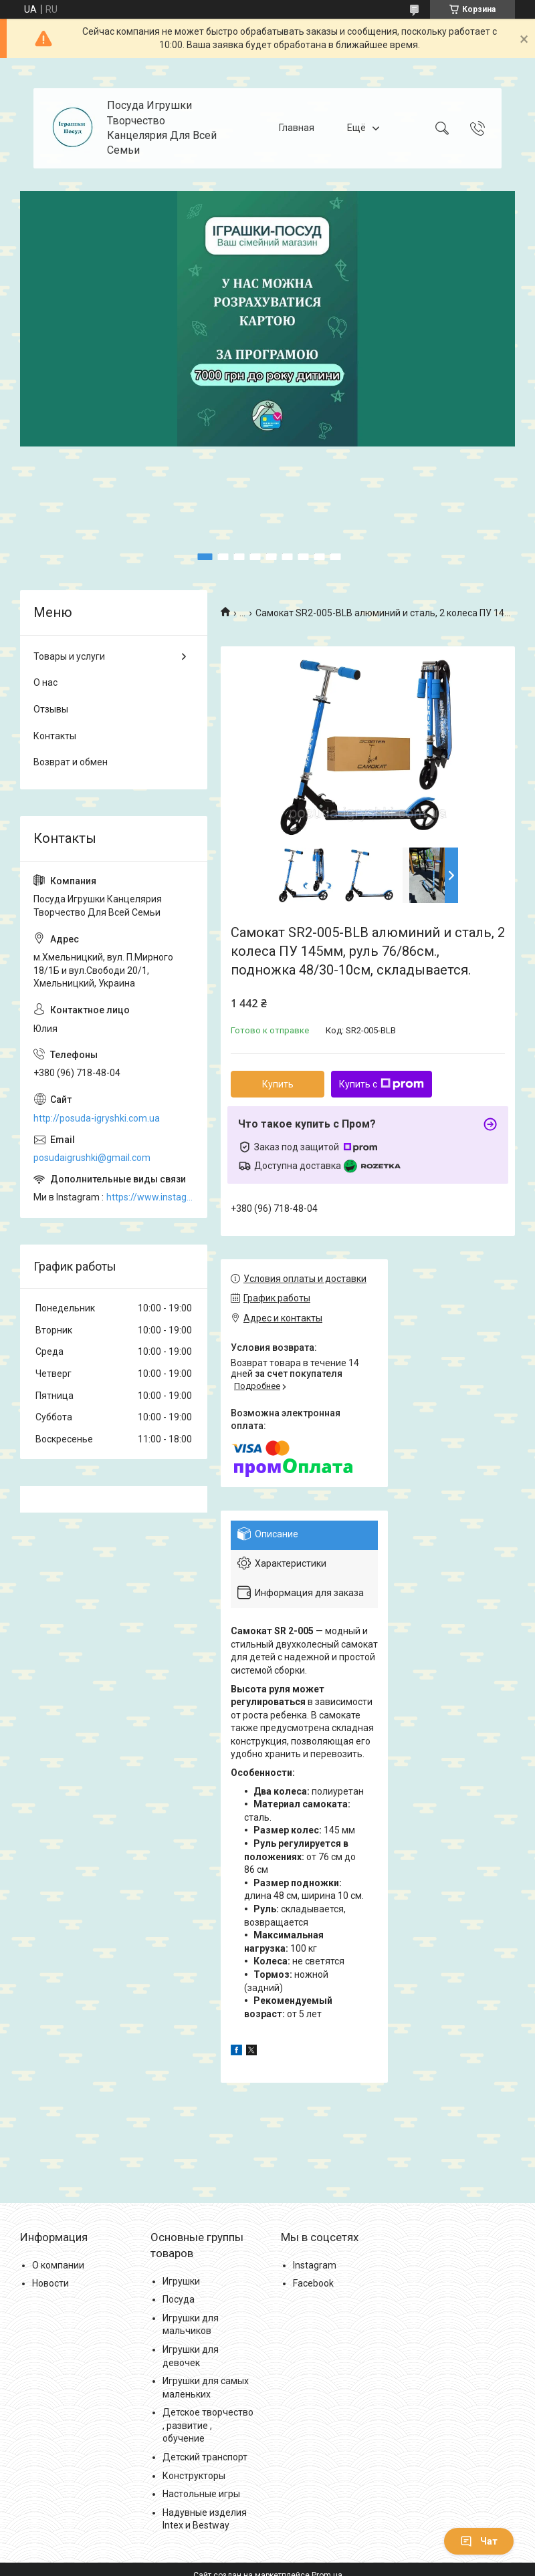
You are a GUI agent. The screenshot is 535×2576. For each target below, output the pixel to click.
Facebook (313, 2283)
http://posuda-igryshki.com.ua (96, 1118)
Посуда (179, 2299)
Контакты (54, 736)
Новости (50, 2283)
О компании (58, 2265)
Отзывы (50, 709)
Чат (479, 2541)
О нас (45, 682)
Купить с (381, 1084)
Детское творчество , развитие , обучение (208, 2425)
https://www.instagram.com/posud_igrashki (150, 1197)
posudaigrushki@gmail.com (91, 1157)
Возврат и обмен (70, 762)
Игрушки (181, 2281)
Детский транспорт (205, 2457)
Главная (296, 127)
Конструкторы (194, 2475)
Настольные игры (201, 2493)
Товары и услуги (69, 656)
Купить (278, 1084)
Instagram (314, 2265)
